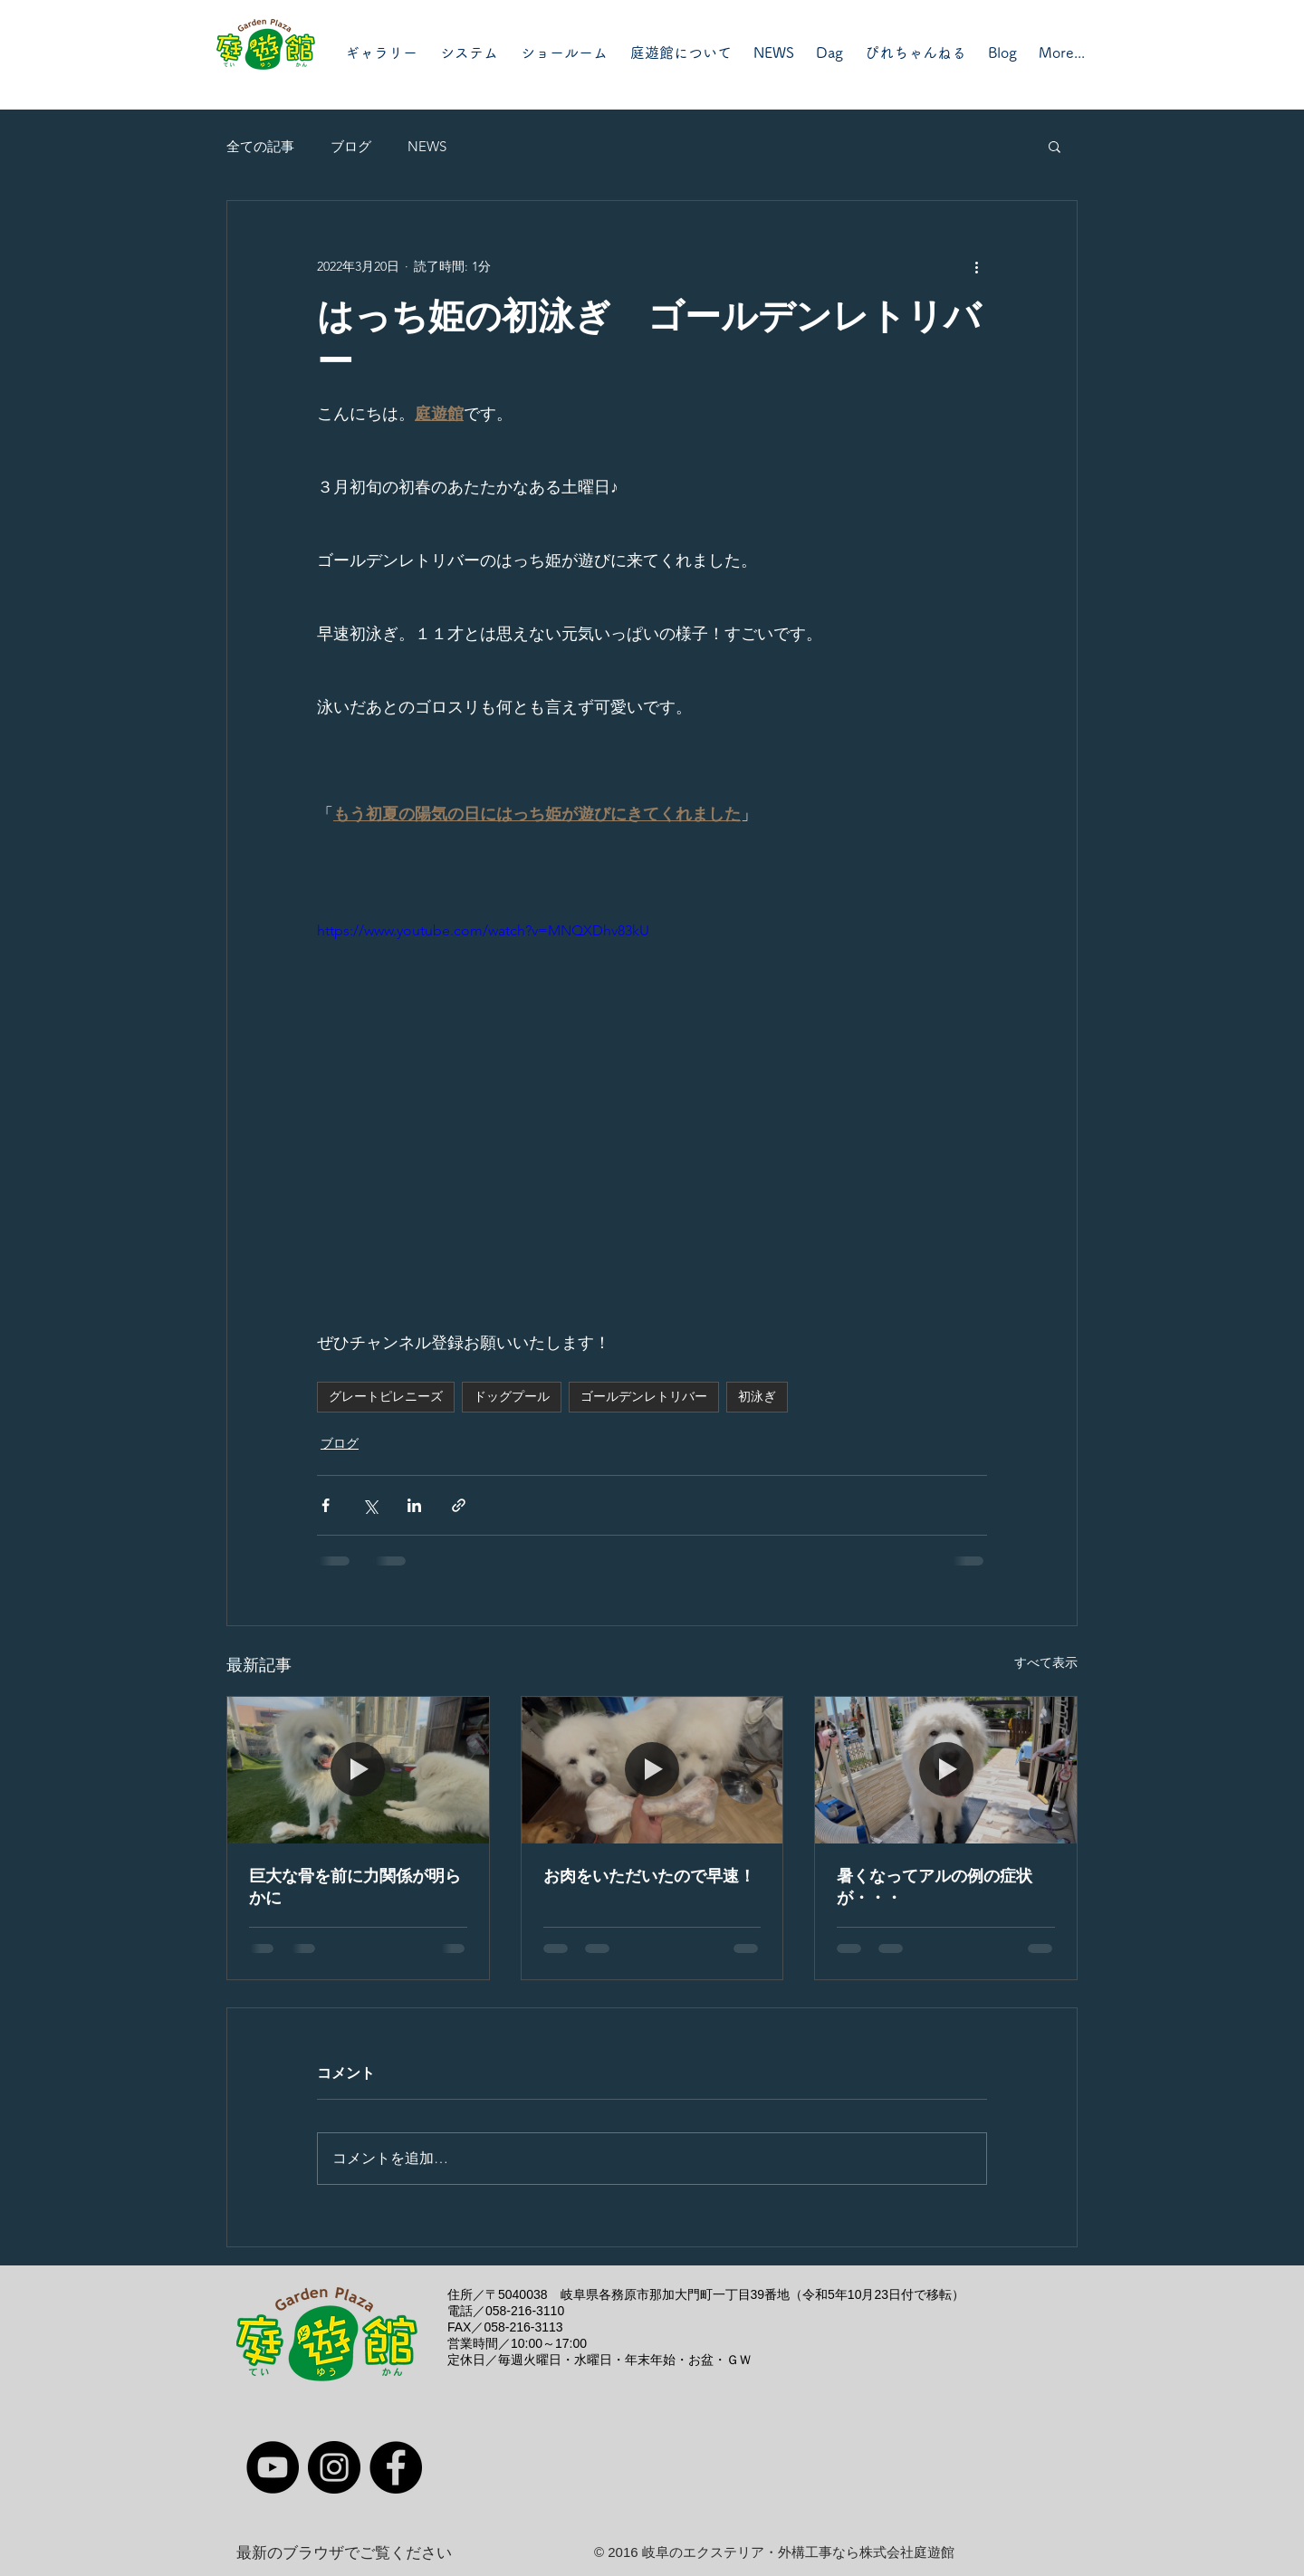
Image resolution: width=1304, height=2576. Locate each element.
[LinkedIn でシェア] (414, 1505)
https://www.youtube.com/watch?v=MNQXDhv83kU (483, 930)
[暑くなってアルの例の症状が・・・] (946, 1770)
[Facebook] (395, 2467)
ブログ (351, 146)
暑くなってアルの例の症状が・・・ (934, 1887)
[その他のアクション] (976, 266)
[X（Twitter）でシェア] (370, 1505)
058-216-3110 (524, 2310)
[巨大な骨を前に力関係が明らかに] (358, 1770)
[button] (1054, 146)
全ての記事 (260, 146)
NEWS (427, 146)
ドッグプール (512, 1396)
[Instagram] (334, 2467)
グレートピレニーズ (386, 1396)
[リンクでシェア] (458, 1505)
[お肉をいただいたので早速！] (652, 1770)
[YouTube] (272, 2467)
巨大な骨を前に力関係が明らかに (355, 1887)
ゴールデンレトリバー (643, 1396)
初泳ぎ (757, 1396)
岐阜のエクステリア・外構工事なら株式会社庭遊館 (798, 2552)
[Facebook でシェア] (325, 1505)
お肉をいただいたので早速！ (649, 1876)
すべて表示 (1046, 1662)
